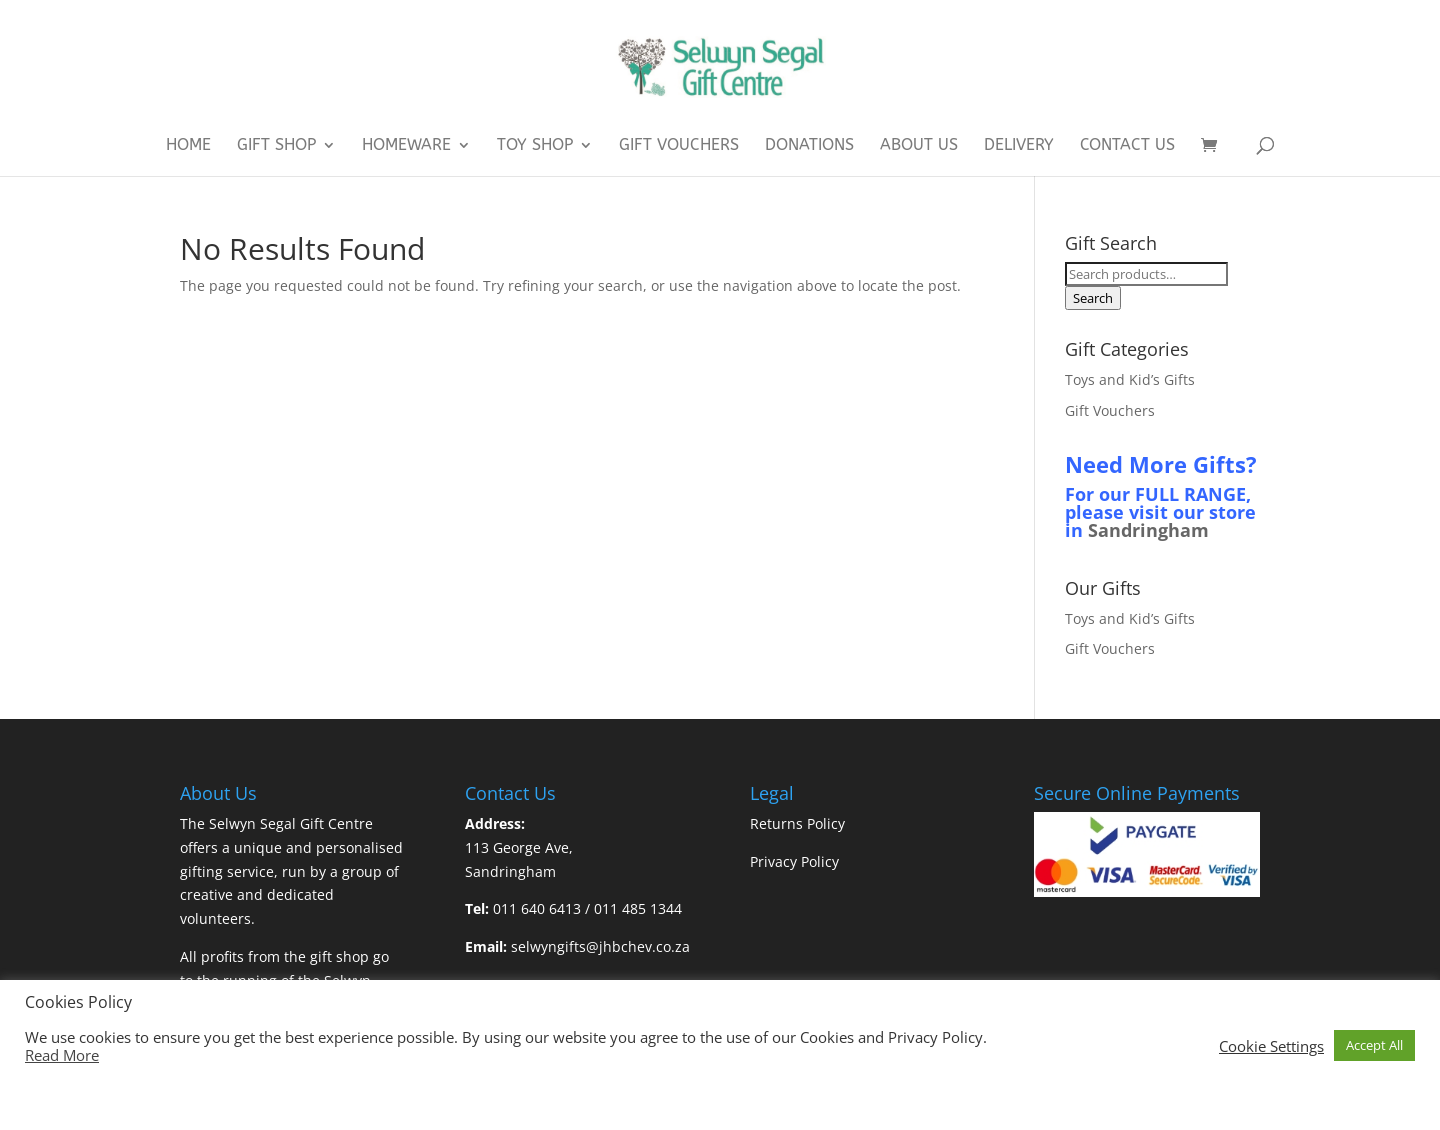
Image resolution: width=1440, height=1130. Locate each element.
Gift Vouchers (679, 146)
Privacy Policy (794, 861)
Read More (62, 1055)
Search (1093, 298)
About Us (919, 146)
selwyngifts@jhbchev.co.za (600, 946)
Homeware (406, 146)
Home (188, 146)
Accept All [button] (1374, 1045)
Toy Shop (535, 146)
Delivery (1019, 146)
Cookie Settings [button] (1271, 1046)
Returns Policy (797, 823)
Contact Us (1127, 146)
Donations (809, 146)
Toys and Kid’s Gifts (1130, 379)
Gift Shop (276, 146)
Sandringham (1148, 530)
